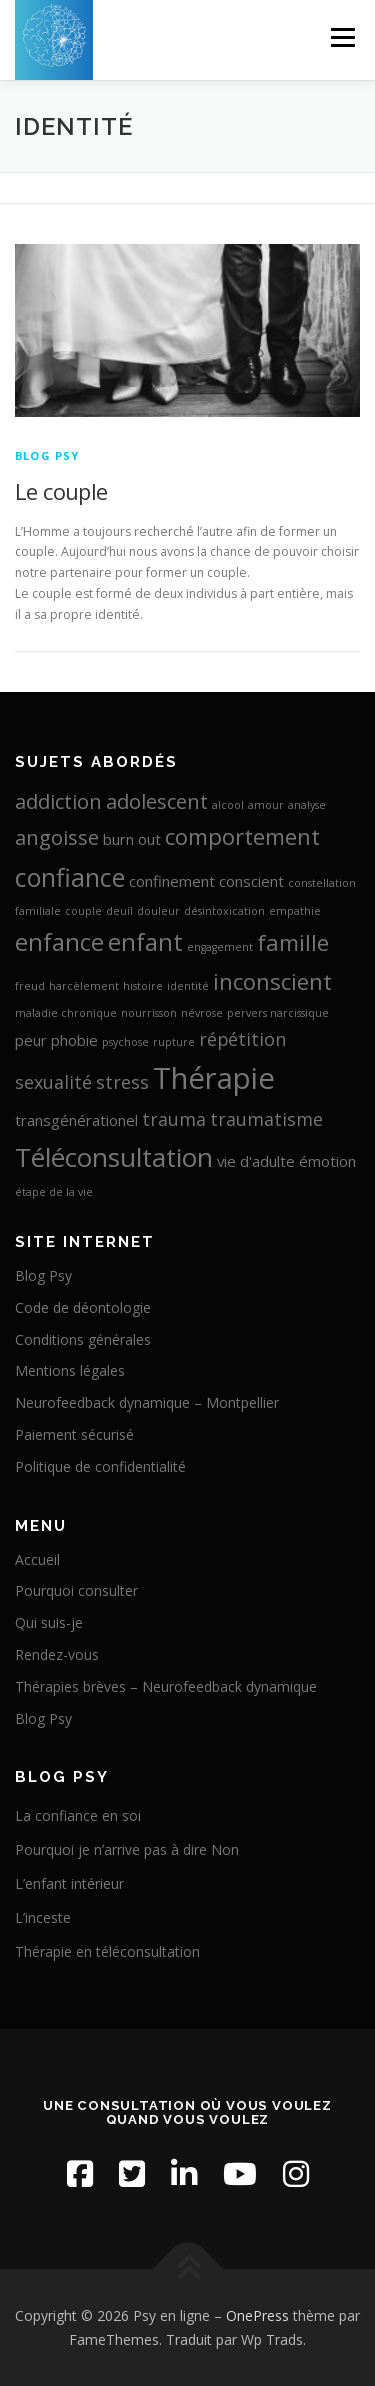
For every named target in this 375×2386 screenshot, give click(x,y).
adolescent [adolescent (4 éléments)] (157, 801)
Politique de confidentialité (100, 1466)
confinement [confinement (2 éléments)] (172, 881)
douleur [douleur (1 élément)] (158, 911)
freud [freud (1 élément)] (30, 986)
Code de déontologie (83, 1307)
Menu (341, 37)
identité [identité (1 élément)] (188, 986)
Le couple (61, 491)
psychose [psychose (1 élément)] (125, 1042)
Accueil (37, 1559)
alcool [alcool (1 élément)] (228, 805)
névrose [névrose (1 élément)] (202, 1013)
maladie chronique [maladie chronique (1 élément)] (66, 1013)
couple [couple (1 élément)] (83, 911)
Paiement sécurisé (74, 1434)
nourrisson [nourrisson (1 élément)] (149, 1013)
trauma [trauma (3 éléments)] (174, 1119)
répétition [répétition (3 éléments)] (242, 1039)
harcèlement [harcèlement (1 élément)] (84, 986)
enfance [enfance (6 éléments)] (59, 942)
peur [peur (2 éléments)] (31, 1040)
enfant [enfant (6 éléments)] (145, 942)
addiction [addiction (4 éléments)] (58, 801)
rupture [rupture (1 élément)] (174, 1042)
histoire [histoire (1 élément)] (143, 986)
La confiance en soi (78, 1815)
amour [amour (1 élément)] (266, 805)
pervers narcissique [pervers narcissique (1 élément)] (278, 1013)
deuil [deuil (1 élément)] (119, 911)
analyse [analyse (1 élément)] (307, 805)
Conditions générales (83, 1339)
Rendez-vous (57, 1654)
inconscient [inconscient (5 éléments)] (272, 981)
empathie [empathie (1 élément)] (295, 911)
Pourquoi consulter (76, 1590)
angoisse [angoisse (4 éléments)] (57, 837)
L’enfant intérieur (69, 1883)
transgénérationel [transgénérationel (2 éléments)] (76, 1120)
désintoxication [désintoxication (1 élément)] (224, 911)
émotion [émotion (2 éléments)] (327, 1161)
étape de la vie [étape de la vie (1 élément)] (54, 1192)
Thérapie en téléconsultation (107, 1951)
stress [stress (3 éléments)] (122, 1082)
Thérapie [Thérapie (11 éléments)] (214, 1078)
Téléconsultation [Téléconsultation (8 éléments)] (114, 1157)
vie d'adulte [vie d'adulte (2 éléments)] (256, 1161)
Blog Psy (47, 455)
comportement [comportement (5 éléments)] (242, 836)
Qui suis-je (49, 1622)
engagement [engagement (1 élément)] (220, 947)
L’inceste (43, 1917)
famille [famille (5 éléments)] (293, 942)
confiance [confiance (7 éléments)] (70, 877)
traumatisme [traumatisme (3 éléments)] (266, 1119)
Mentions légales (70, 1370)
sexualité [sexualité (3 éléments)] (53, 1082)
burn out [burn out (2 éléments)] (132, 839)
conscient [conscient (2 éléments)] (251, 881)
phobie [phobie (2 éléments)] (74, 1040)
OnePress (257, 2315)
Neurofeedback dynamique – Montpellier (147, 1402)
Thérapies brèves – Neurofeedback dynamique (166, 1686)
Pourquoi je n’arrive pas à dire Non (127, 1849)
